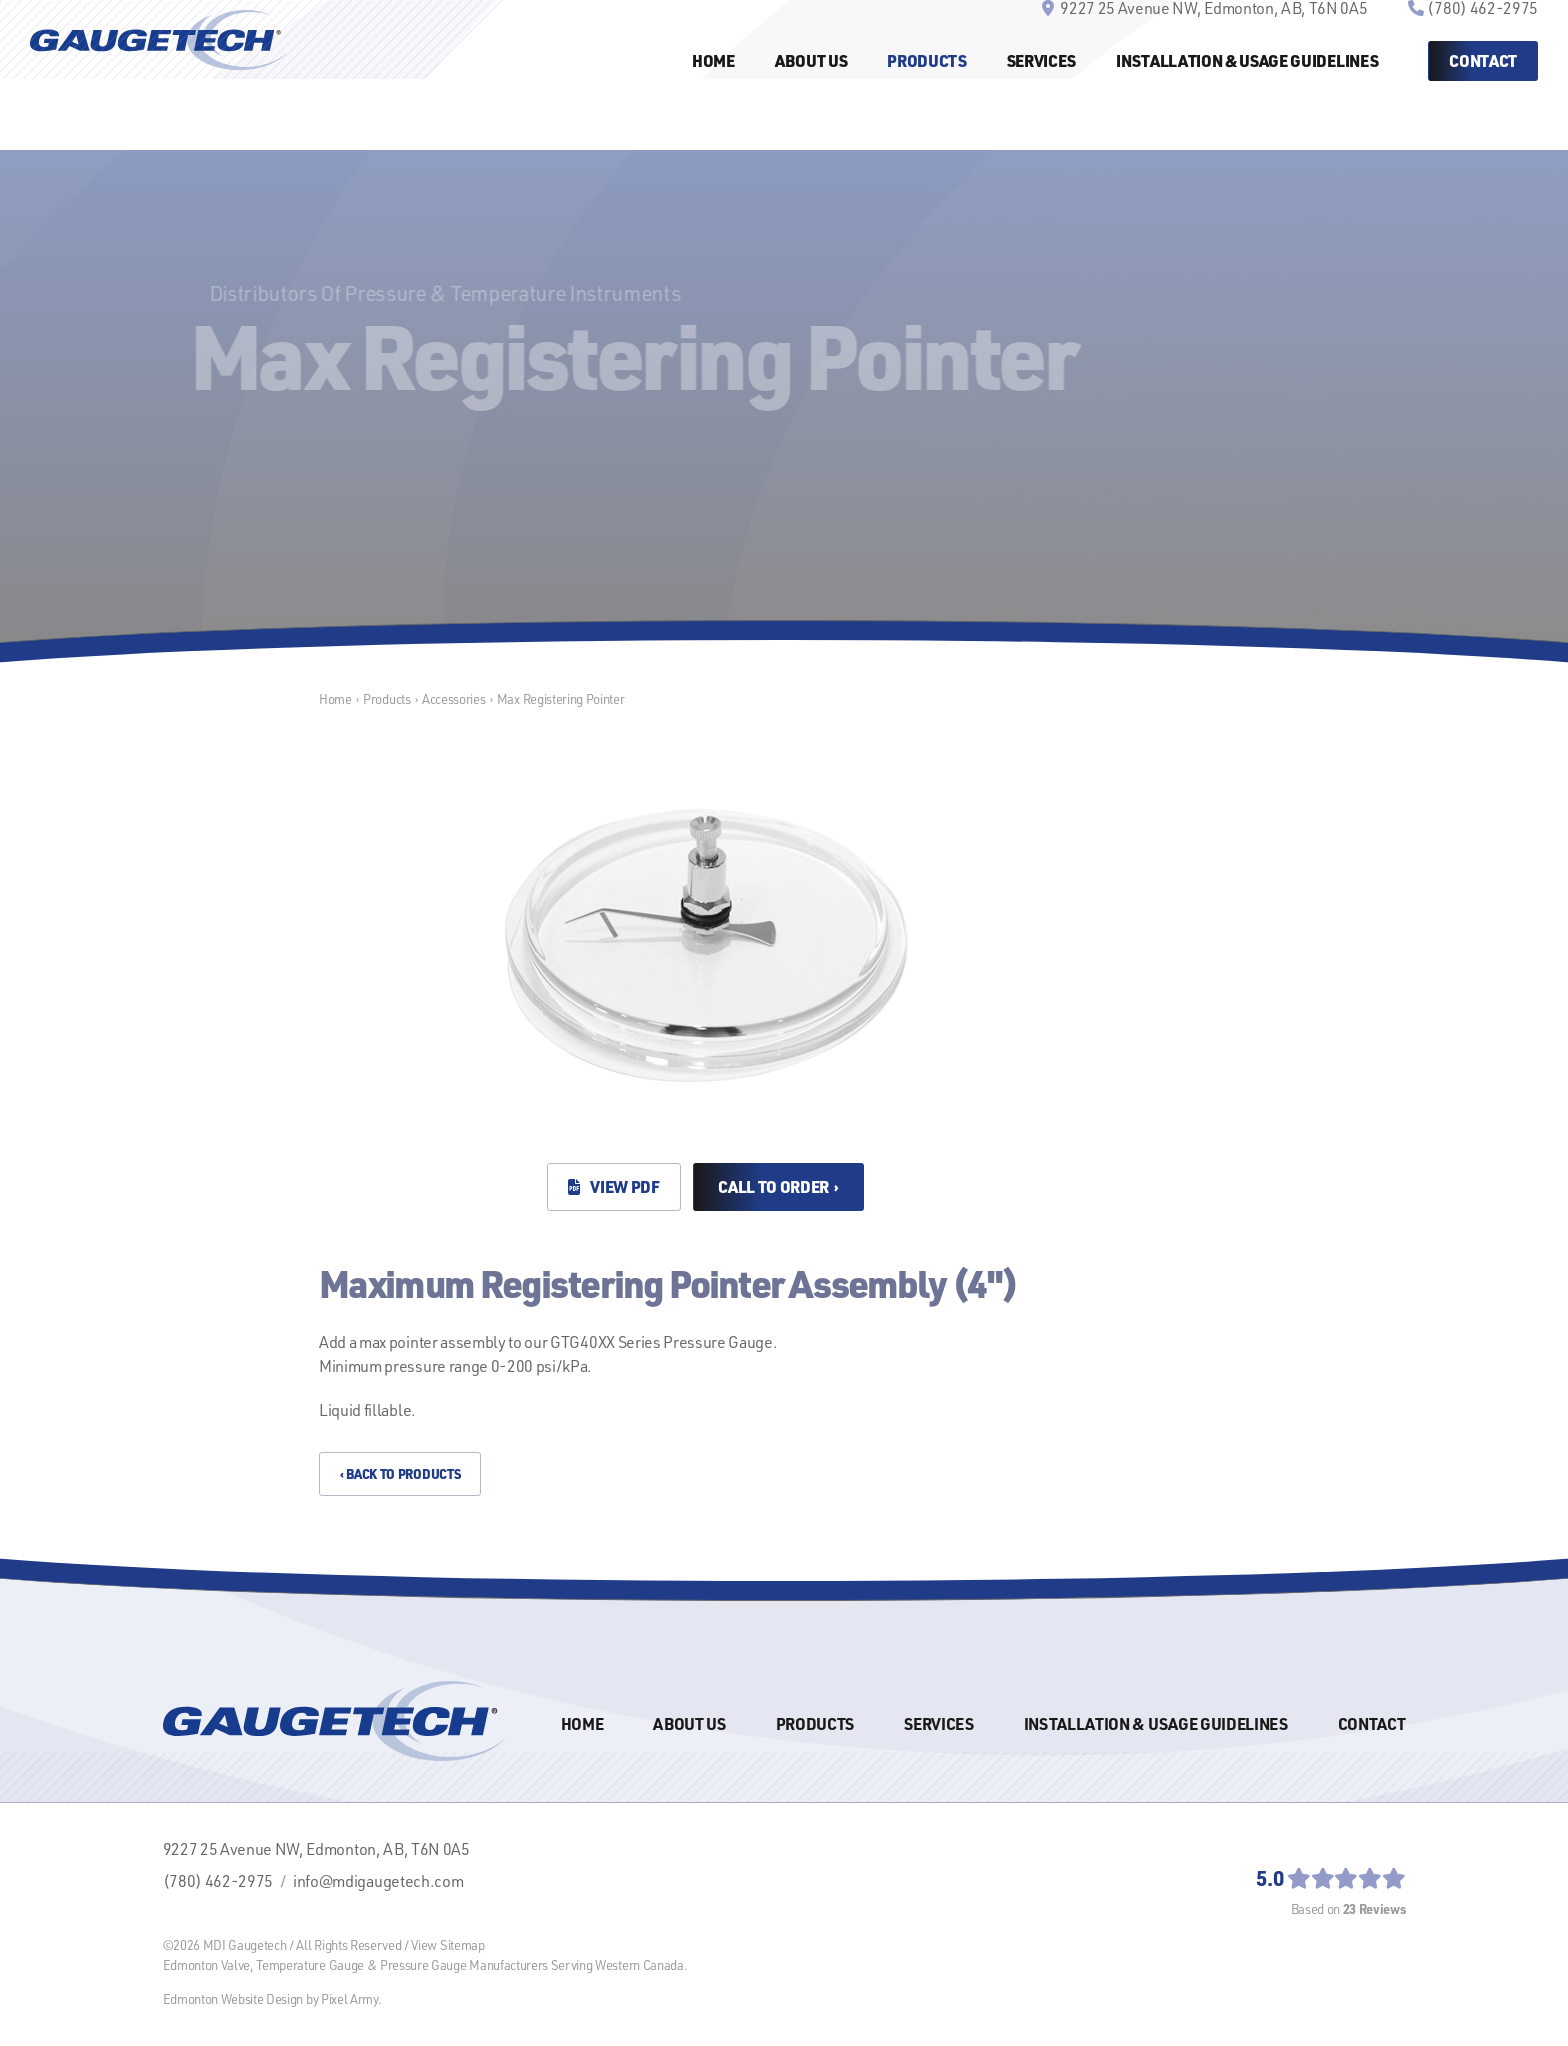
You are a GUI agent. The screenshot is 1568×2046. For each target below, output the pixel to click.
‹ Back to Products (400, 1473)
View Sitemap (447, 1945)
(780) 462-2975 (1482, 43)
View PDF (614, 1186)
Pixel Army (349, 1999)
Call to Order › (778, 1186)
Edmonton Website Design (233, 1999)
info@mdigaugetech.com (378, 1881)
